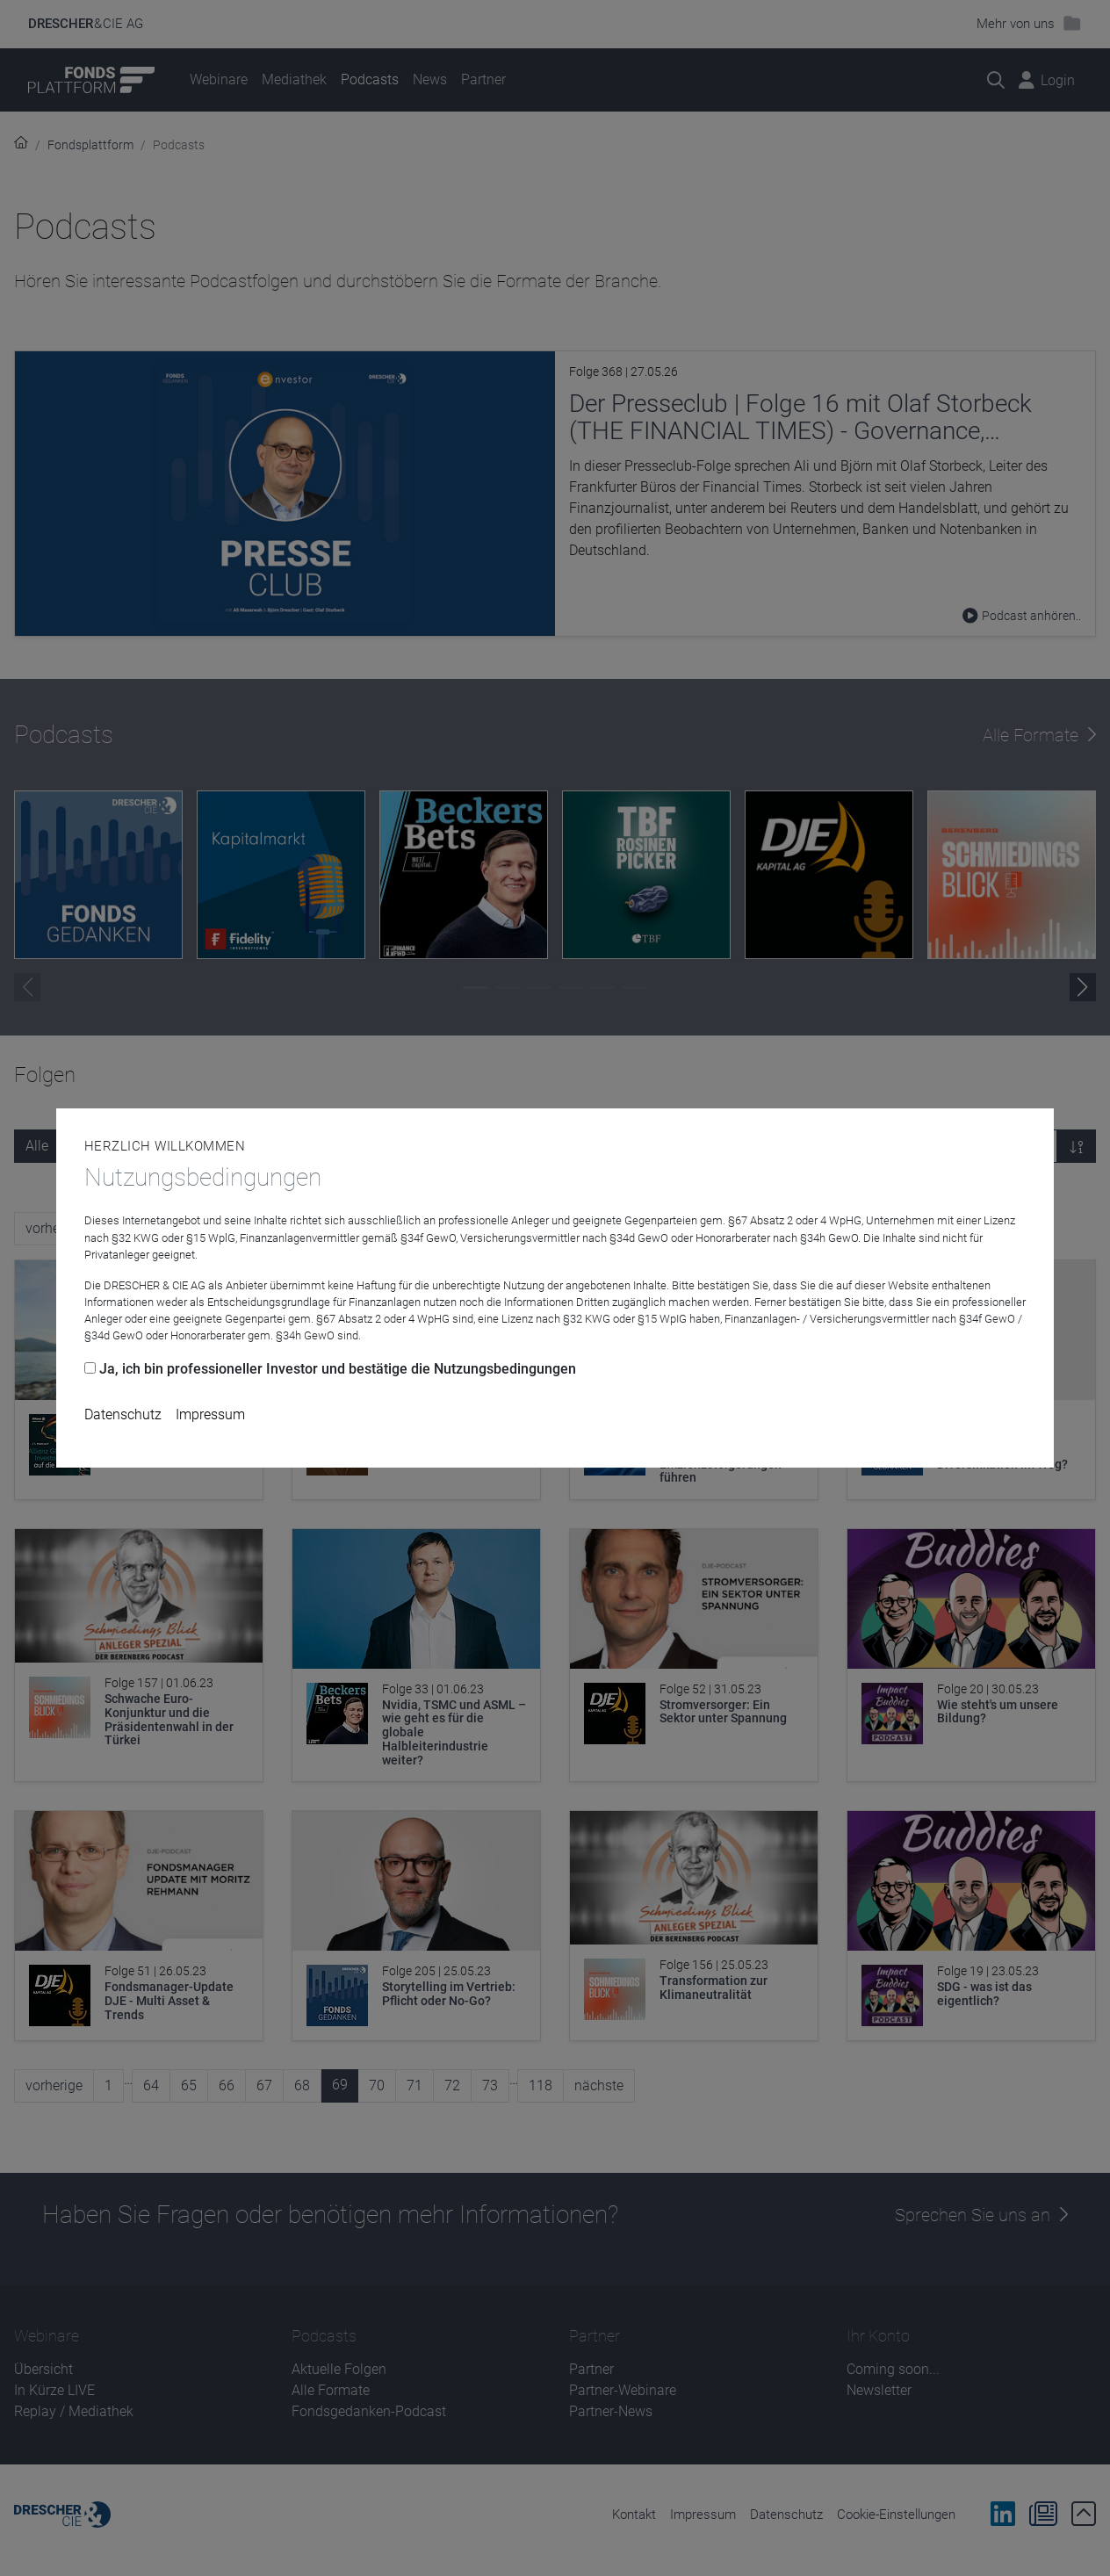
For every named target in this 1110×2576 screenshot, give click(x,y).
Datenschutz (123, 1414)
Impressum (210, 1414)
